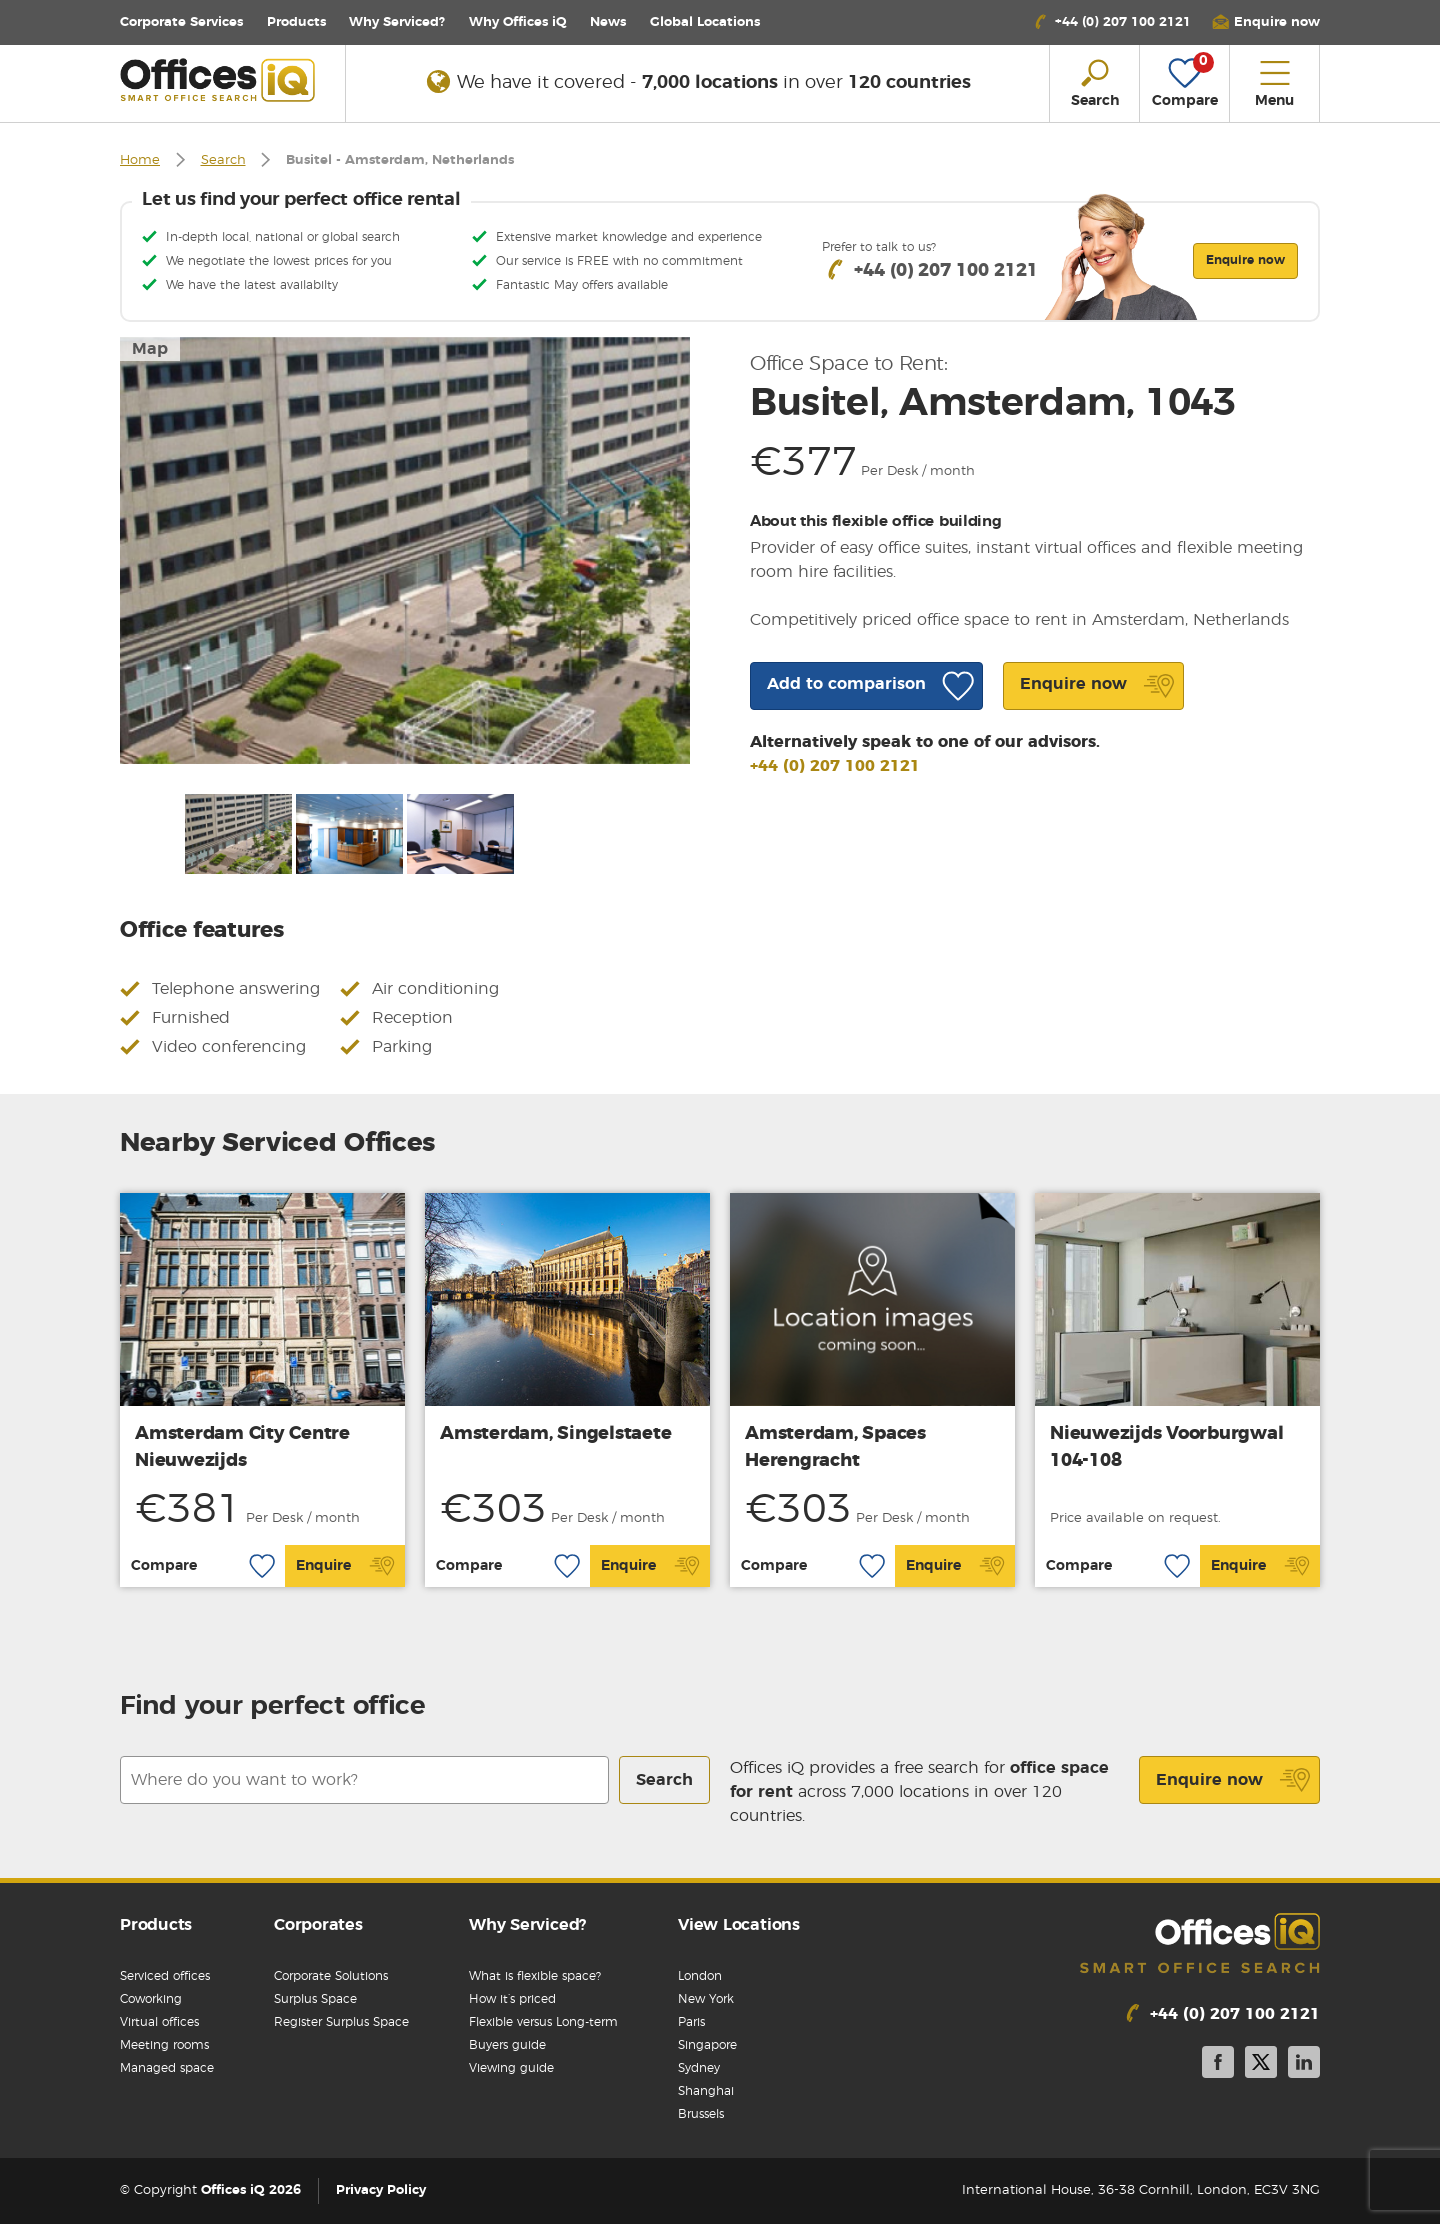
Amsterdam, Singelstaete (555, 1434)
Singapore (707, 2045)
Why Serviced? (397, 22)
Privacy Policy (381, 2190)
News (608, 22)
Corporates (318, 1925)
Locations (705, 22)
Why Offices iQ (518, 22)
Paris (691, 2022)
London (700, 1976)
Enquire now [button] (1245, 260)
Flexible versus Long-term (543, 2022)
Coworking (151, 1999)
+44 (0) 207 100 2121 (835, 766)
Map (150, 349)
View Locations (739, 1925)
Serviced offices (165, 1976)
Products (296, 22)
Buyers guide (507, 2045)
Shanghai (706, 2091)
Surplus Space (315, 1999)
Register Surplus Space (341, 2022)
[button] (1266, 22)
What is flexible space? (535, 1976)
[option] (405, 550)
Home (140, 160)
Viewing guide (511, 2068)
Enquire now (1233, 1780)
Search (223, 160)
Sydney (699, 2068)
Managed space (167, 2068)
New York (706, 1999)
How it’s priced (512, 1999)
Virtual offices (159, 2022)
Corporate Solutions (331, 1976)
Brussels (701, 2114)
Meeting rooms (164, 2045)
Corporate (181, 22)
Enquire (345, 1566)
